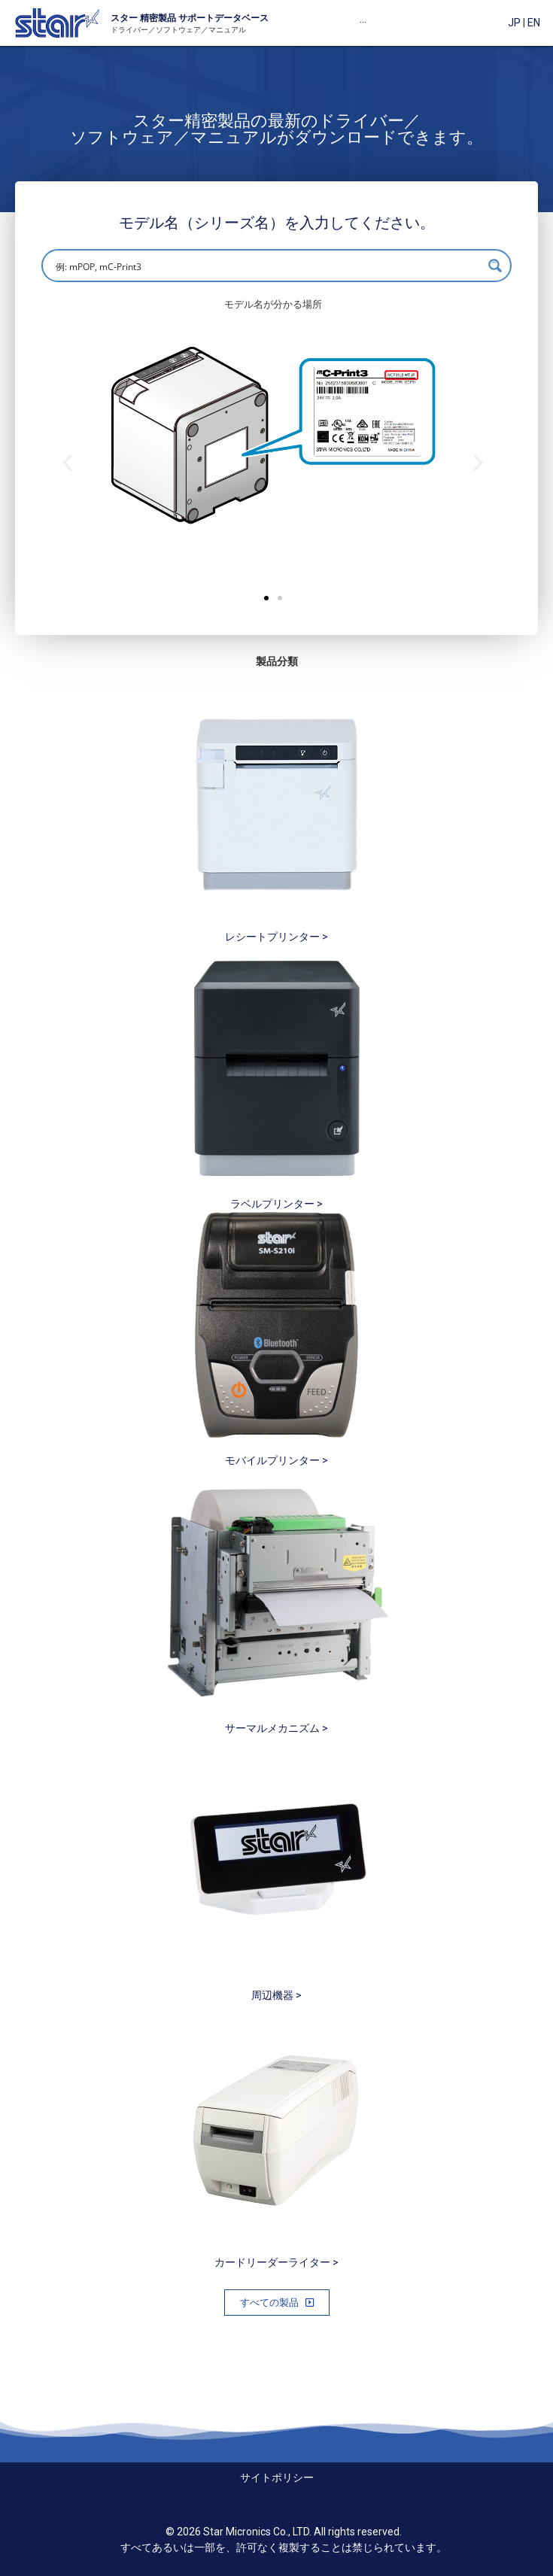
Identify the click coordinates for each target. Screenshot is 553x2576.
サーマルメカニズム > (276, 1728)
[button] (266, 598)
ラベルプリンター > (276, 1204)
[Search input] (267, 265)
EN (533, 23)
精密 (148, 18)
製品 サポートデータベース (213, 18)
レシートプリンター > (276, 937)
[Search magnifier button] (495, 265)
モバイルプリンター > (276, 1460)
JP (514, 23)
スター (124, 18)
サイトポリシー (277, 2477)
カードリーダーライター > (276, 2262)
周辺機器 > (276, 1995)
